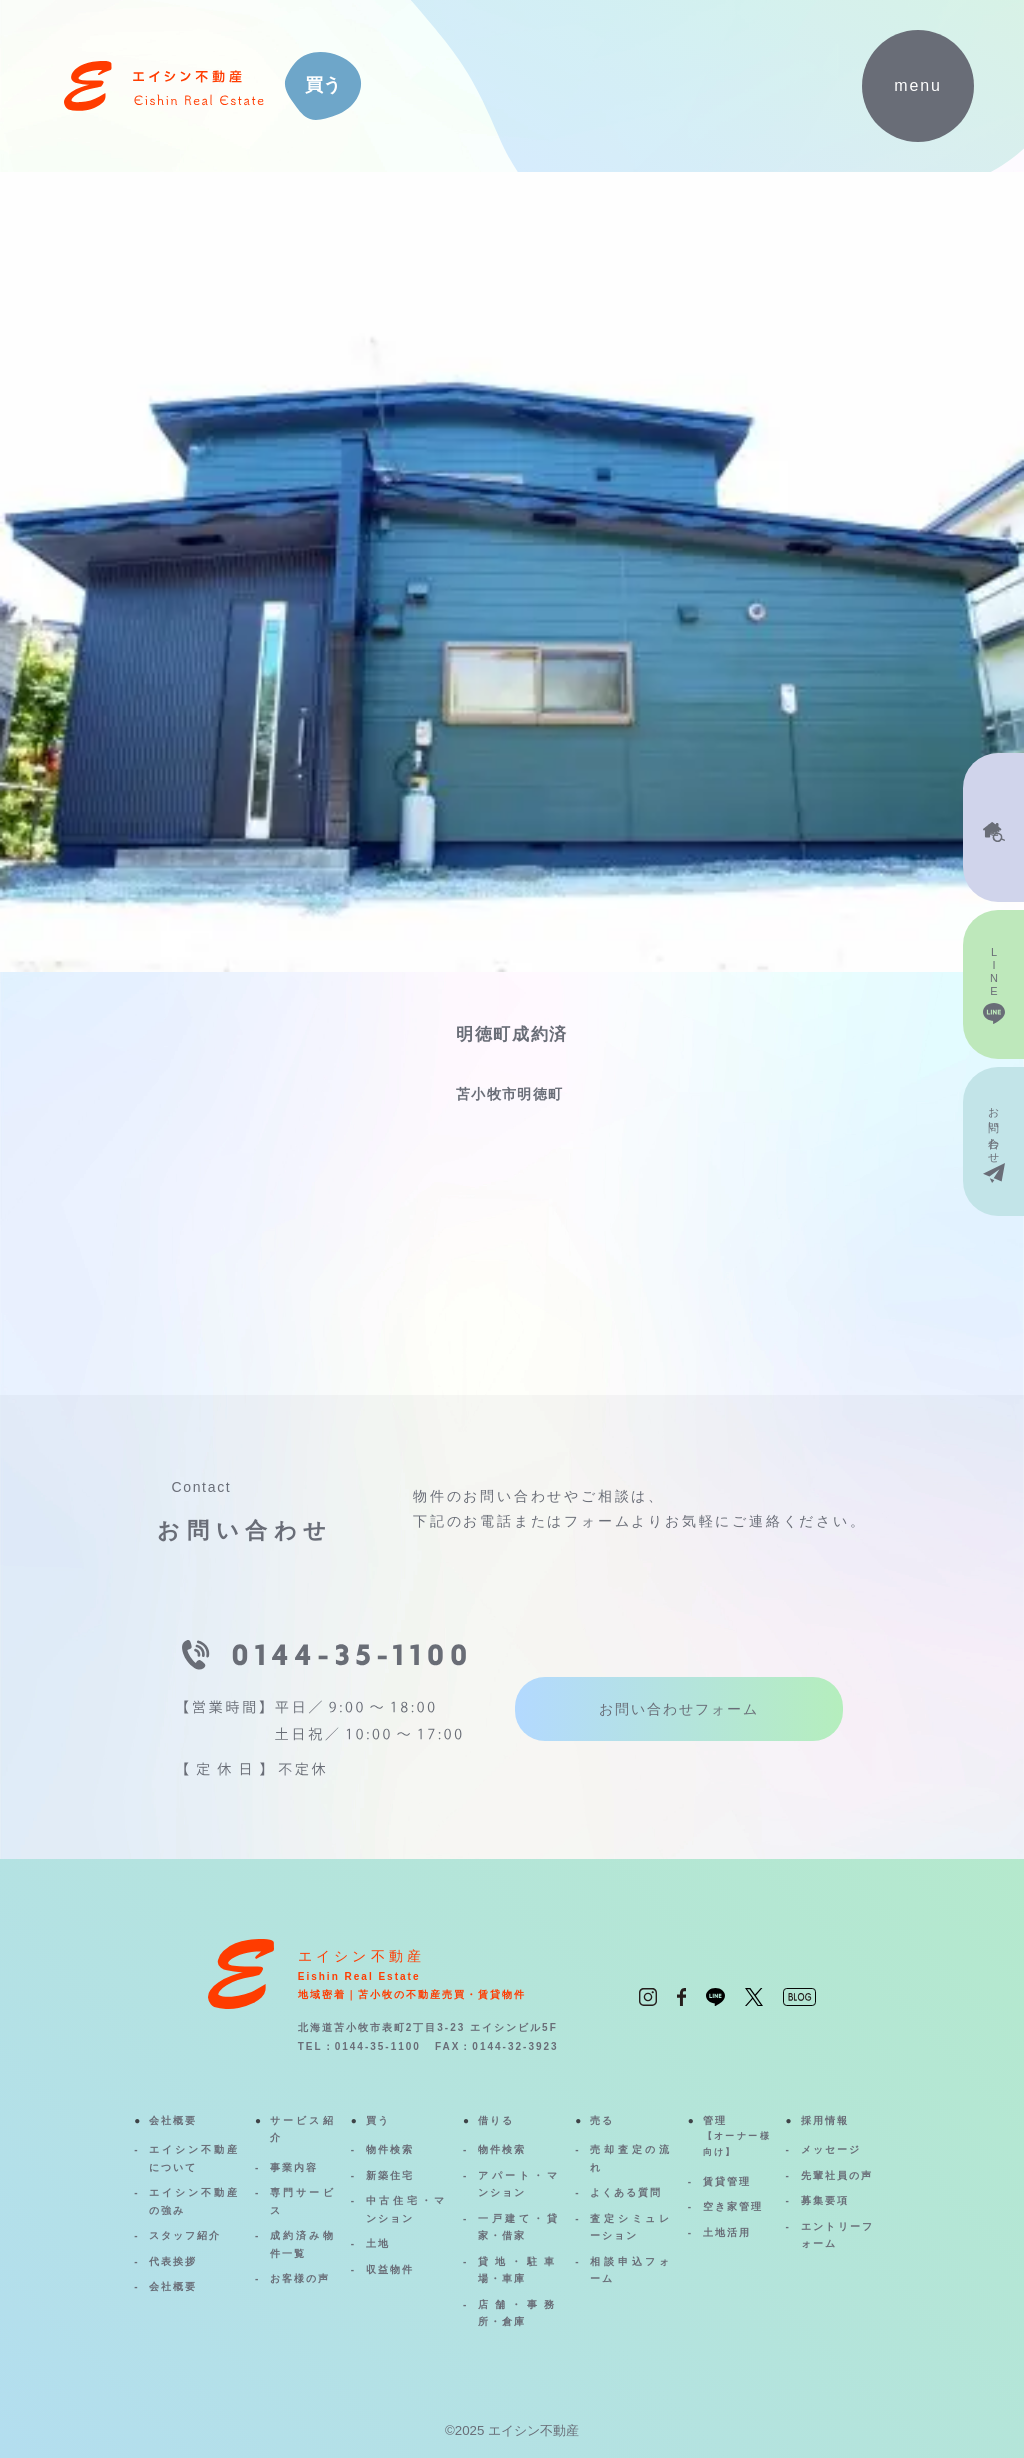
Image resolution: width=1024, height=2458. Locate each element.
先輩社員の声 (837, 2175)
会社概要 (173, 2120)
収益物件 (390, 2269)
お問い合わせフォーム (679, 1709)
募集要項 (825, 2200)
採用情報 (825, 2120)
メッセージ (831, 2149)
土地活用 (727, 2232)
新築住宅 (390, 2175)
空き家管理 (733, 2206)
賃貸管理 (727, 2181)
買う (378, 2120)
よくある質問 (626, 2192)
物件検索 (390, 2149)
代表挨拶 (173, 2261)
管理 (737, 2138)
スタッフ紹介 (185, 2235)
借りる (496, 2120)
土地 (378, 2243)
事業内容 (294, 2167)
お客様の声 (300, 2278)
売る (602, 2120)
